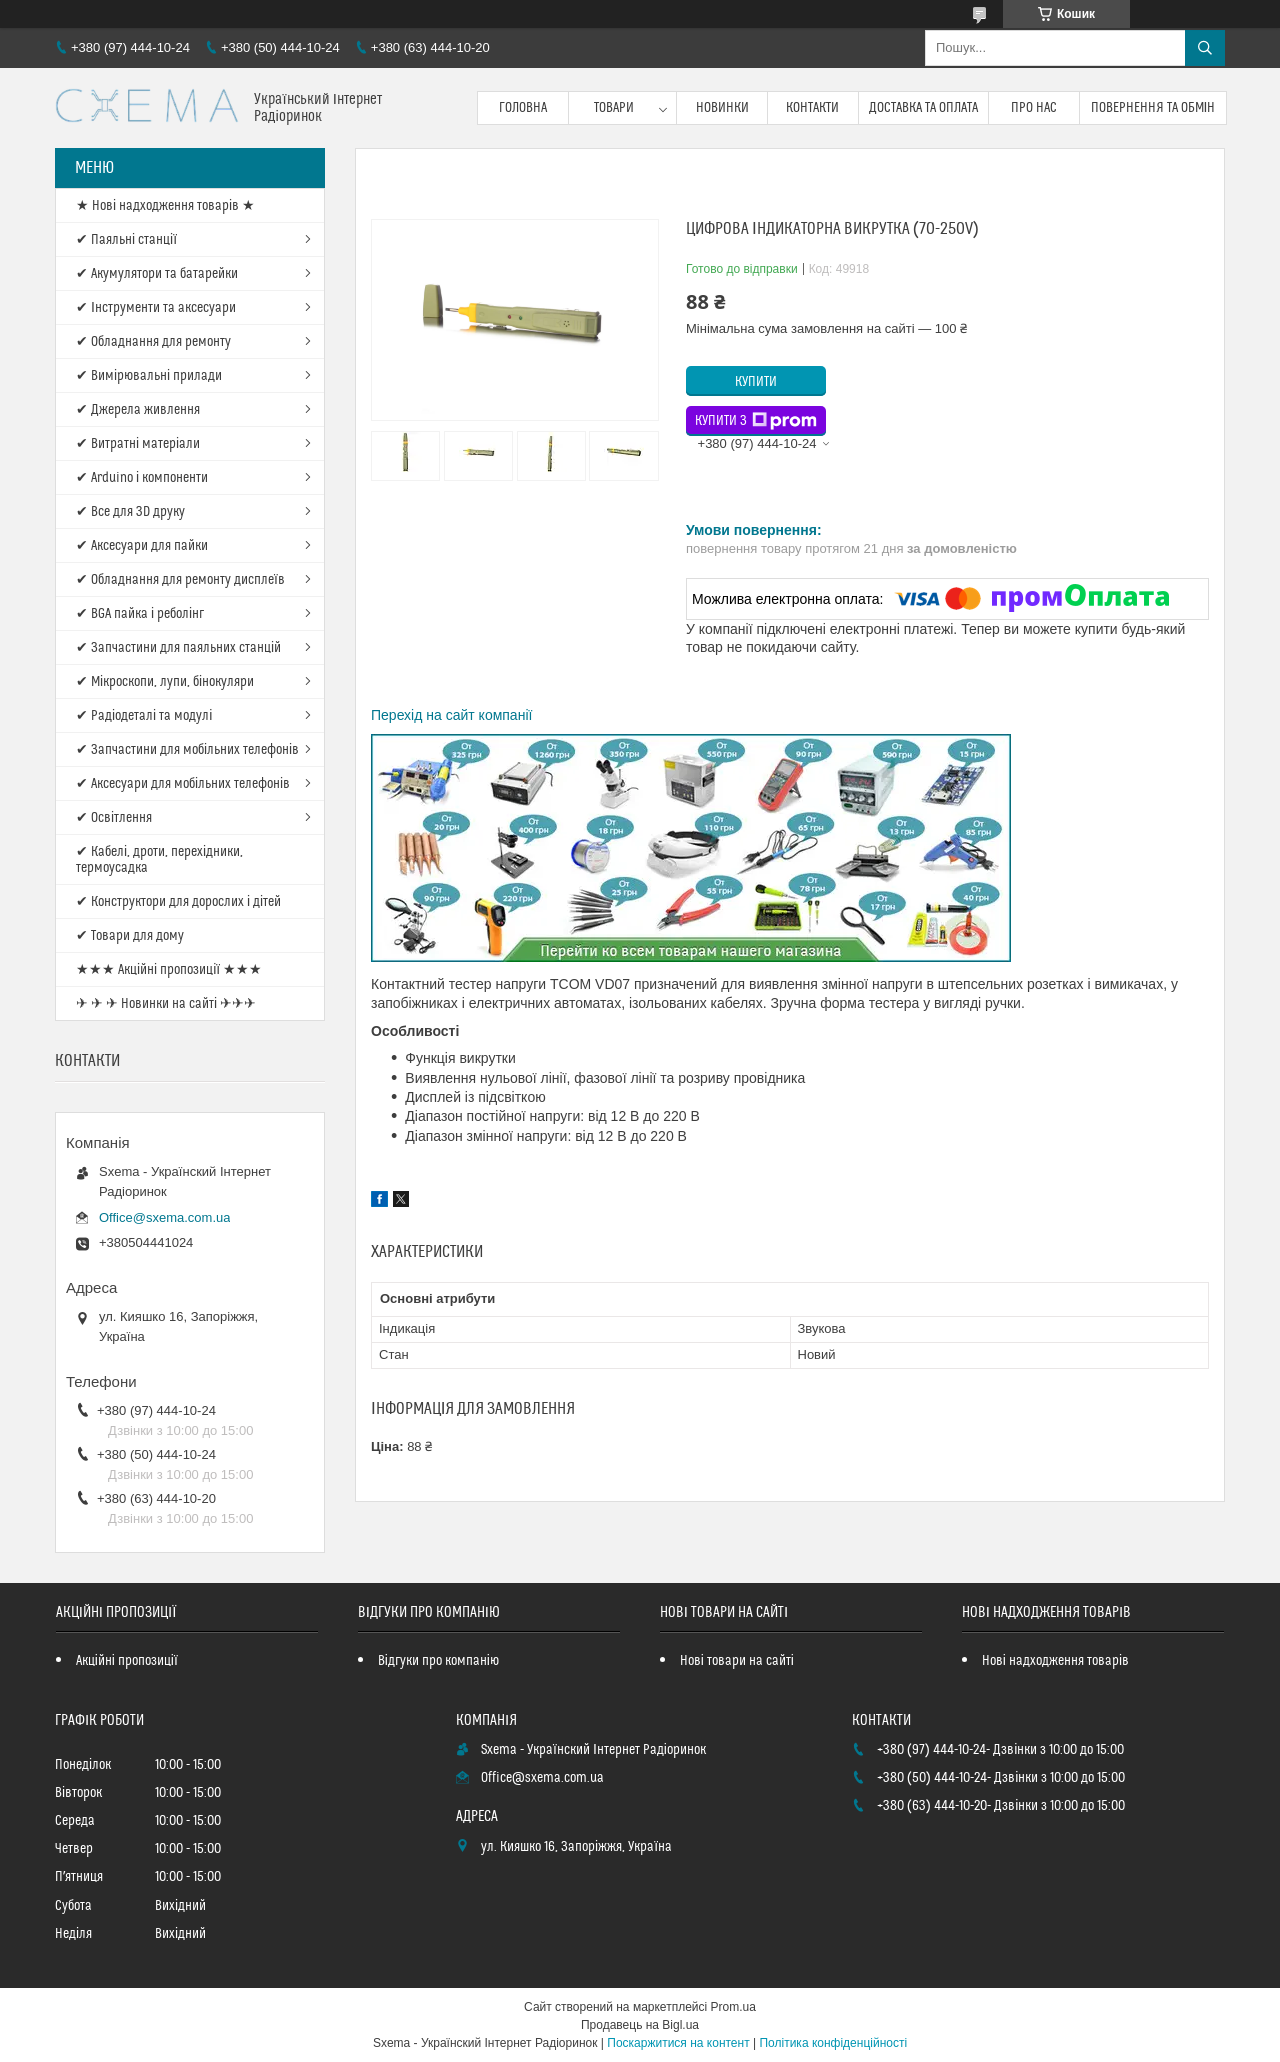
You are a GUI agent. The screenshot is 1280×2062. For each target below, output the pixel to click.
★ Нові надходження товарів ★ (165, 206)
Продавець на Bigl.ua (640, 2025)
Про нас (1034, 108)
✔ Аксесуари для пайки (142, 546)
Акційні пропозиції (127, 1661)
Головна (523, 108)
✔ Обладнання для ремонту (153, 342)
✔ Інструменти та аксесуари (156, 308)
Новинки (722, 108)
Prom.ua (733, 2007)
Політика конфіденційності (833, 2043)
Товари (614, 108)
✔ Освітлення (114, 818)
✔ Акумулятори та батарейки (157, 274)
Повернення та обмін (1153, 108)
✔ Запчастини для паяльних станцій (178, 648)
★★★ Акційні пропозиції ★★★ (169, 970)
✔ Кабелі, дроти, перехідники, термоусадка (159, 860)
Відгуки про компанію (438, 1661)
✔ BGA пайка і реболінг (140, 614)
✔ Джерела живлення (138, 410)
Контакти (812, 108)
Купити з (756, 421)
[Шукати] (1205, 48)
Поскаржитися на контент (678, 2043)
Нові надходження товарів (1055, 1661)
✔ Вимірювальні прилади (149, 376)
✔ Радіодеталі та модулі (144, 716)
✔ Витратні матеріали (138, 444)
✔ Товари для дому (130, 936)
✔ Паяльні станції (126, 240)
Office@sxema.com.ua (164, 1217)
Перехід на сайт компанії (451, 715)
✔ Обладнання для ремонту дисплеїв (180, 580)
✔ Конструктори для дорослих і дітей (178, 902)
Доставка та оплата (923, 108)
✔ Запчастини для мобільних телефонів (187, 750)
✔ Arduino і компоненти (142, 478)
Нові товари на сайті (737, 1661)
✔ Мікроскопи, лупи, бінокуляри (165, 682)
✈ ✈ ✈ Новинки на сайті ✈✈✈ (166, 1004)
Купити (756, 382)
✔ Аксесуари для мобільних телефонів (183, 784)
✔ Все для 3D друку (130, 512)
